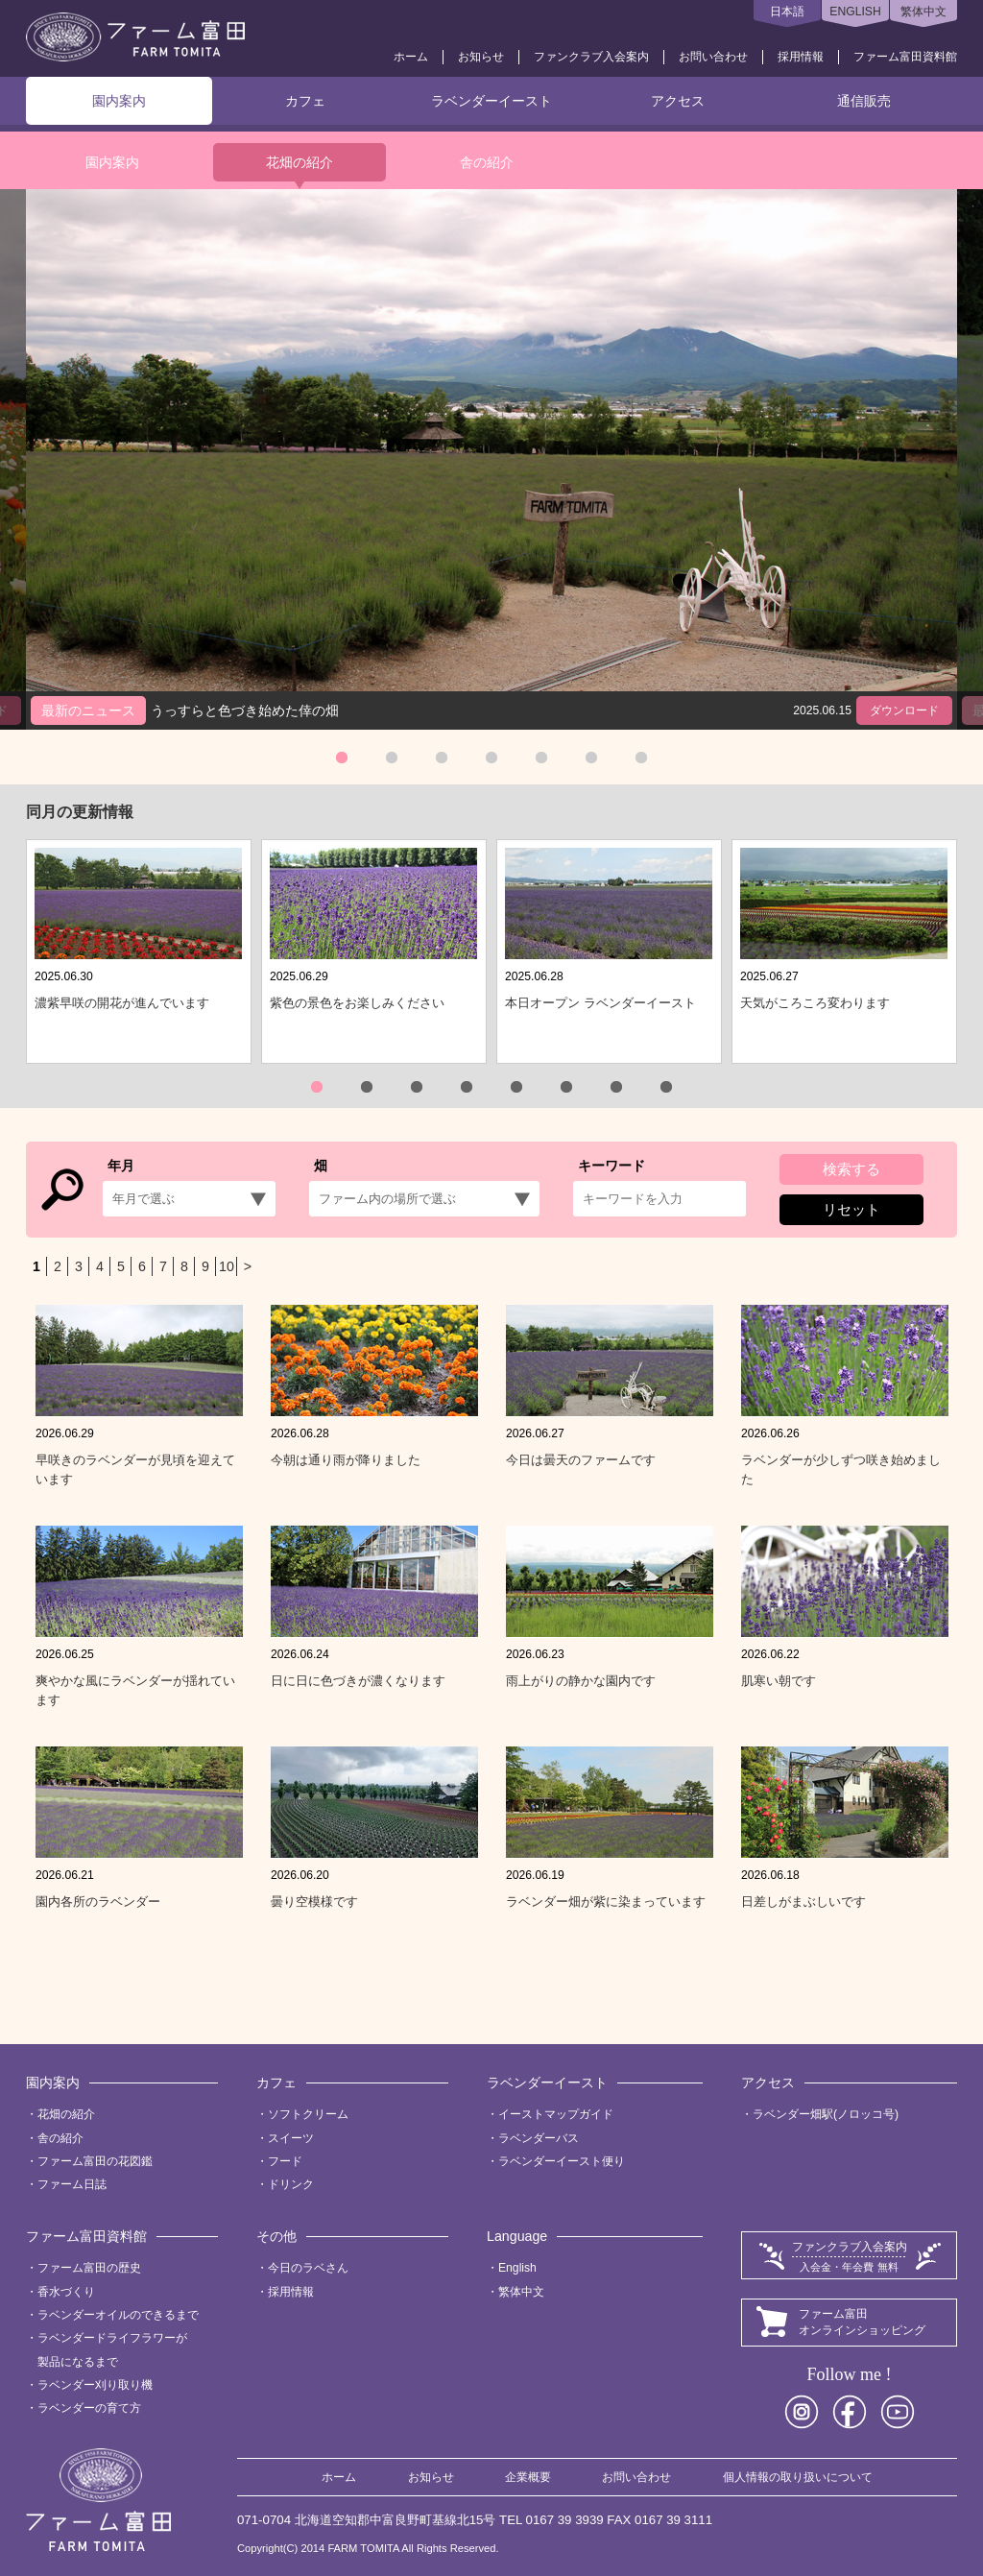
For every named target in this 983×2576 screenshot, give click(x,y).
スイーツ (291, 2138)
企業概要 (528, 2477)
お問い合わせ (713, 56)
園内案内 (119, 100)
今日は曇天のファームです (581, 1460)
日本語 (787, 11)
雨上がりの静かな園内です (581, 1680)
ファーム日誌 (72, 2184)
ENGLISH (854, 11)
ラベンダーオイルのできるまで (118, 2315)
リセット (851, 1209)
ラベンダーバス (538, 2138)
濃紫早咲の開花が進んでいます (122, 1003)
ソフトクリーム (308, 2114)
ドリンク (291, 2184)
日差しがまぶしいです (803, 1901)
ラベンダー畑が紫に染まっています (606, 1901)
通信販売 (864, 100)
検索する (851, 1169)
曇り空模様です (314, 1901)
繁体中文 (923, 11)
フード (285, 2161)
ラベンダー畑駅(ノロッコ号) (826, 2114)
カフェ (305, 100)
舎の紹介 (487, 162)
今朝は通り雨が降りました (345, 1460)
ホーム (411, 56)
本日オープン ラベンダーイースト (600, 1003)
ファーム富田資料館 (905, 56)
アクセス (678, 100)
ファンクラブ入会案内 (591, 56)
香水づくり (66, 2292)
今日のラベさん (308, 2268)
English (517, 2268)
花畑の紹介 (299, 162)
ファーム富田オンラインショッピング (862, 2322)
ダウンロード (904, 710)
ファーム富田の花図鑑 (95, 2161)
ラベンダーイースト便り (561, 2161)
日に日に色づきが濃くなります (358, 1680)
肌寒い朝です (778, 1680)
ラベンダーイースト (491, 100)
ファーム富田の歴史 (89, 2268)
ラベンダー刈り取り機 (95, 2385)
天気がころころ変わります (815, 1003)
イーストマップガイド (555, 2114)
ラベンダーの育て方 (89, 2408)
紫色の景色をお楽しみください (357, 1003)
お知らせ (481, 56)
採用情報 (801, 56)
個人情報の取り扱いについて (798, 2477)
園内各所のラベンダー (98, 1901)
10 (226, 1266)
